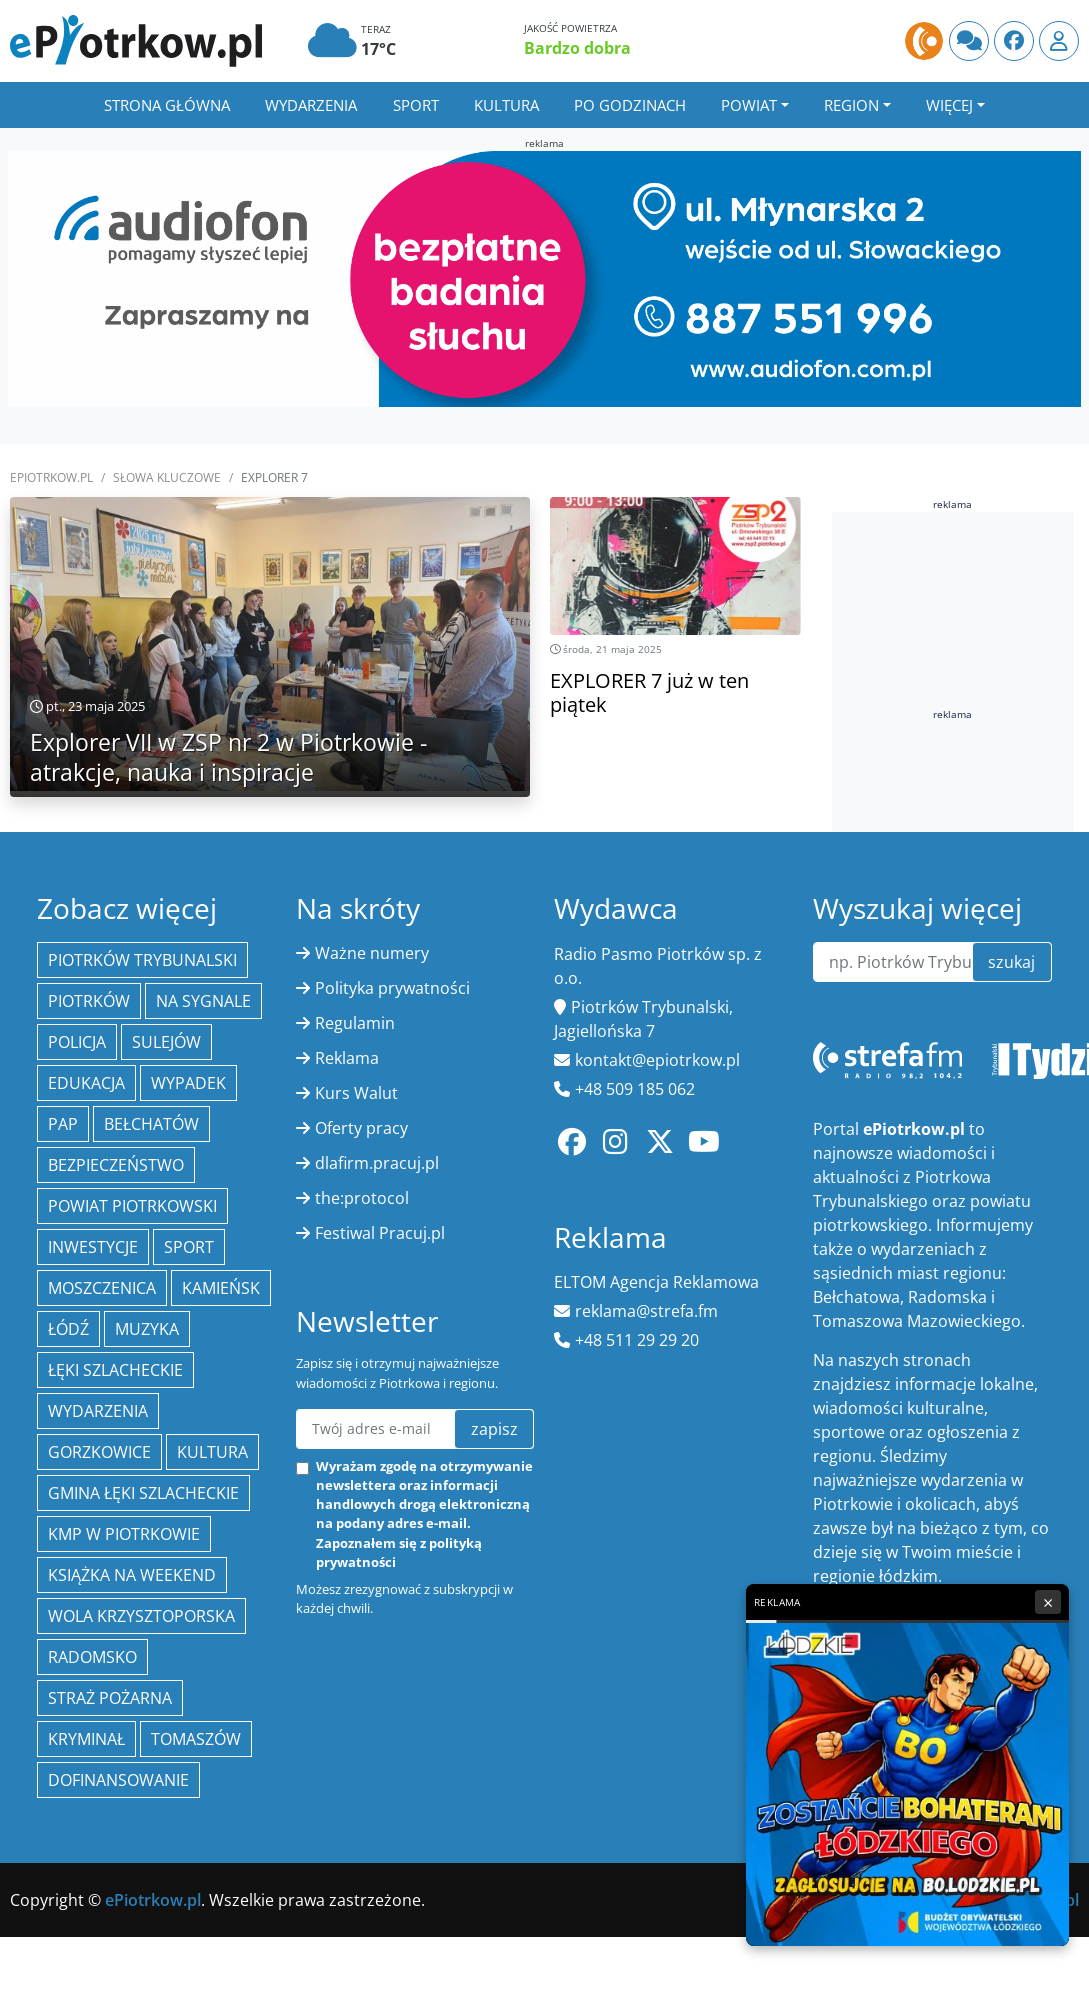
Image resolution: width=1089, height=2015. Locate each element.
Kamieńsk (221, 1288)
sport (189, 1247)
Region (851, 105)
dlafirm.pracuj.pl (377, 1163)
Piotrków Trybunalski (142, 960)
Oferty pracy (361, 1128)
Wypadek (188, 1083)
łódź (68, 1329)
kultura (212, 1452)
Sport (416, 105)
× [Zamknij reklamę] (1048, 1602)
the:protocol (362, 1198)
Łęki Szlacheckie (115, 1370)
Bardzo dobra (577, 48)
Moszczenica (102, 1288)
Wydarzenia (311, 105)
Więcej (949, 105)
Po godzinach (630, 105)
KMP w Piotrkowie (124, 1534)
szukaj (1011, 962)
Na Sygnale (203, 1001)
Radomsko (92, 1657)
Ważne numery (372, 953)
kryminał (86, 1739)
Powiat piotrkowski (132, 1206)
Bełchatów (151, 1124)
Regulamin (355, 1023)
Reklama (347, 1058)
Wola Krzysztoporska (141, 1616)
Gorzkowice (99, 1452)
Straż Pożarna (110, 1698)
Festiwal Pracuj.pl (380, 1233)
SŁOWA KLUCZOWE (167, 477)
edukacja (86, 1083)
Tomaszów (196, 1739)
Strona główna (167, 105)
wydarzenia (98, 1411)
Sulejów (166, 1042)
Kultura (506, 105)
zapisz (494, 1429)
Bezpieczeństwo (116, 1165)
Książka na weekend (132, 1575)
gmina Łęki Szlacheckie (143, 1493)
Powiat (749, 105)
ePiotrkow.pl (51, 477)
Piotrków (89, 1001)
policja (77, 1042)
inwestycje (93, 1247)
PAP (63, 1124)
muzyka (147, 1329)
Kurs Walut (356, 1093)
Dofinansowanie (118, 1780)
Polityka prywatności (392, 988)
